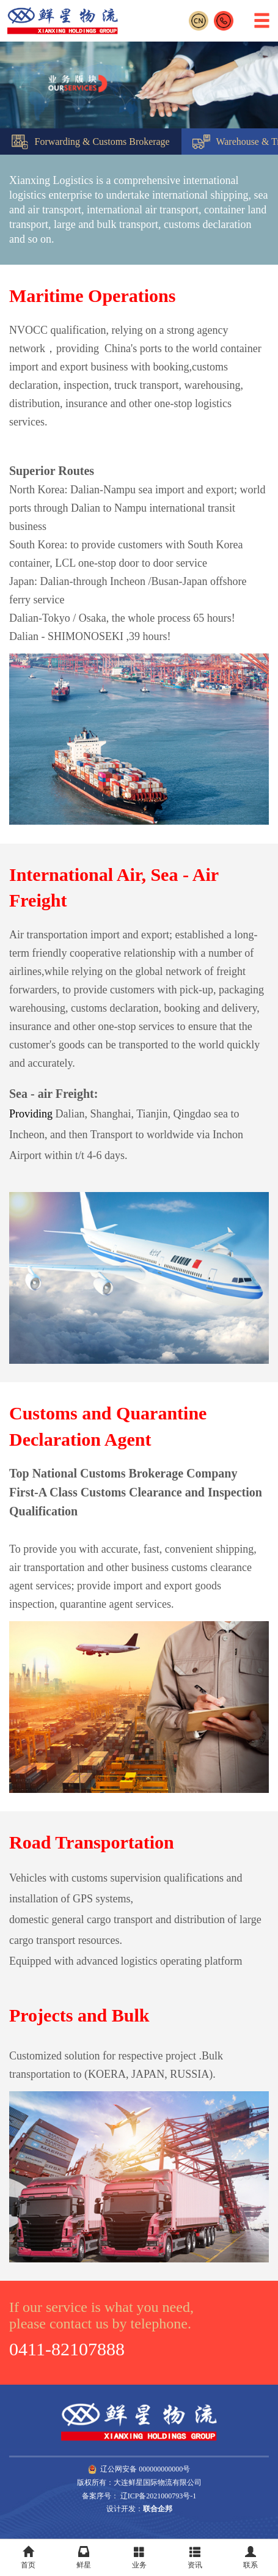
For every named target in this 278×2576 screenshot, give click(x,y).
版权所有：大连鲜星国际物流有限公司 (139, 2482)
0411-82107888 (67, 2349)
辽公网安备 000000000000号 (139, 2469)
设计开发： (139, 2508)
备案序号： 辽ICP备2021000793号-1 (139, 2496)
